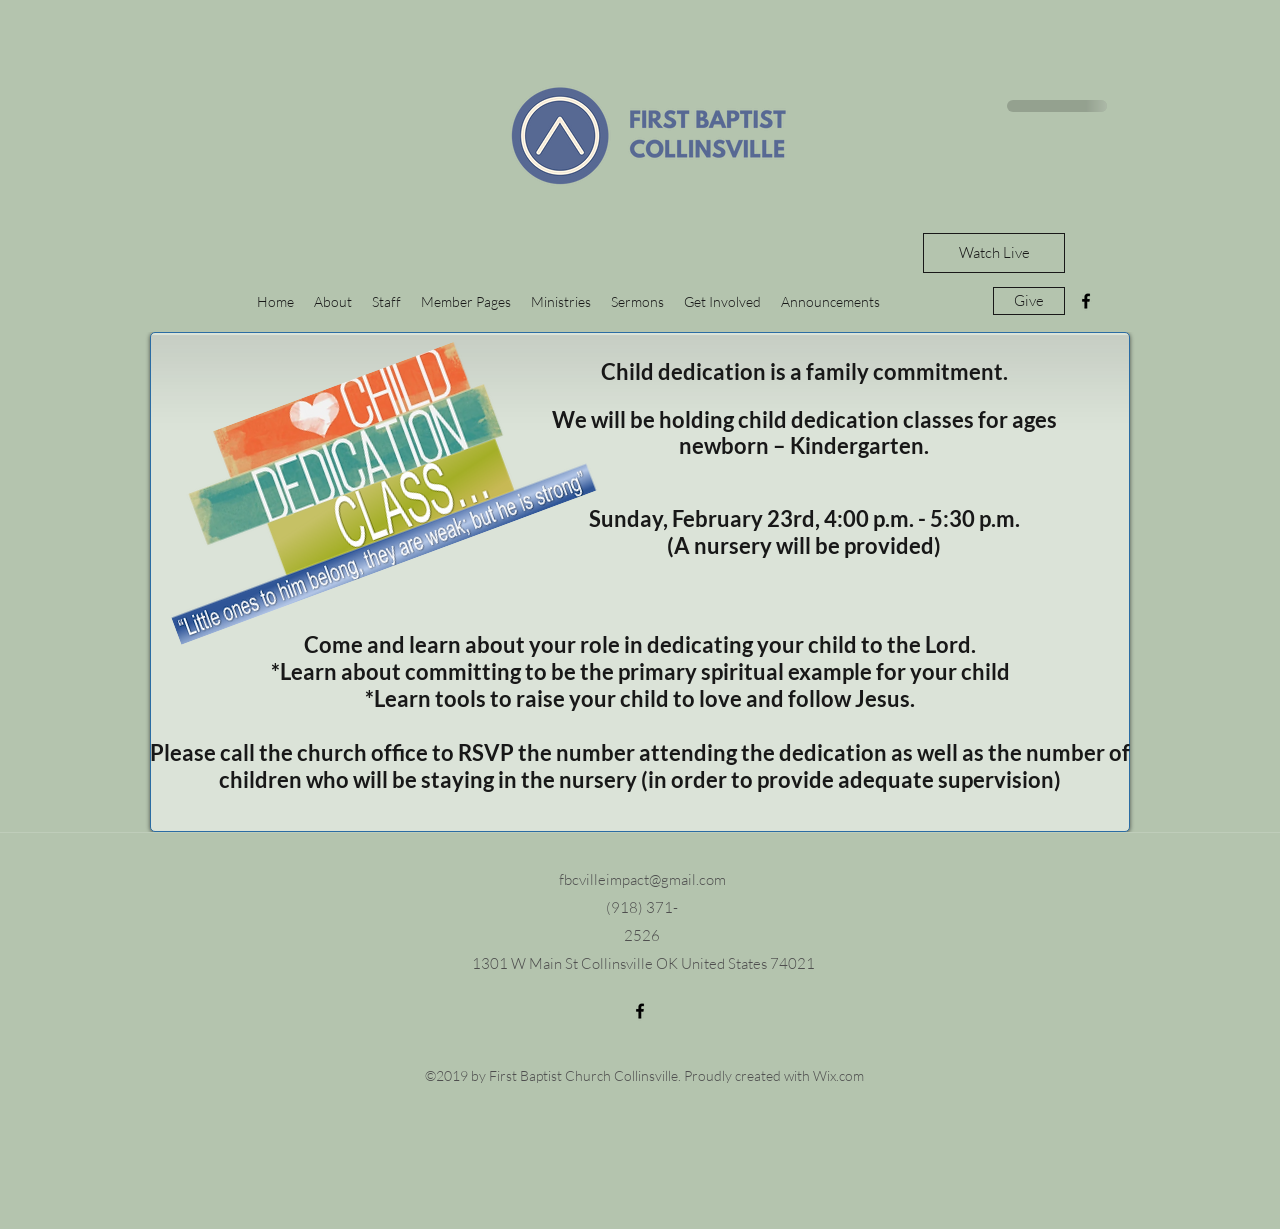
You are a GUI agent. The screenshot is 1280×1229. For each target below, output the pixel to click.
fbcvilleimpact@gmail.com (642, 879)
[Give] (1029, 301)
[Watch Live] (994, 253)
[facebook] (1086, 301)
